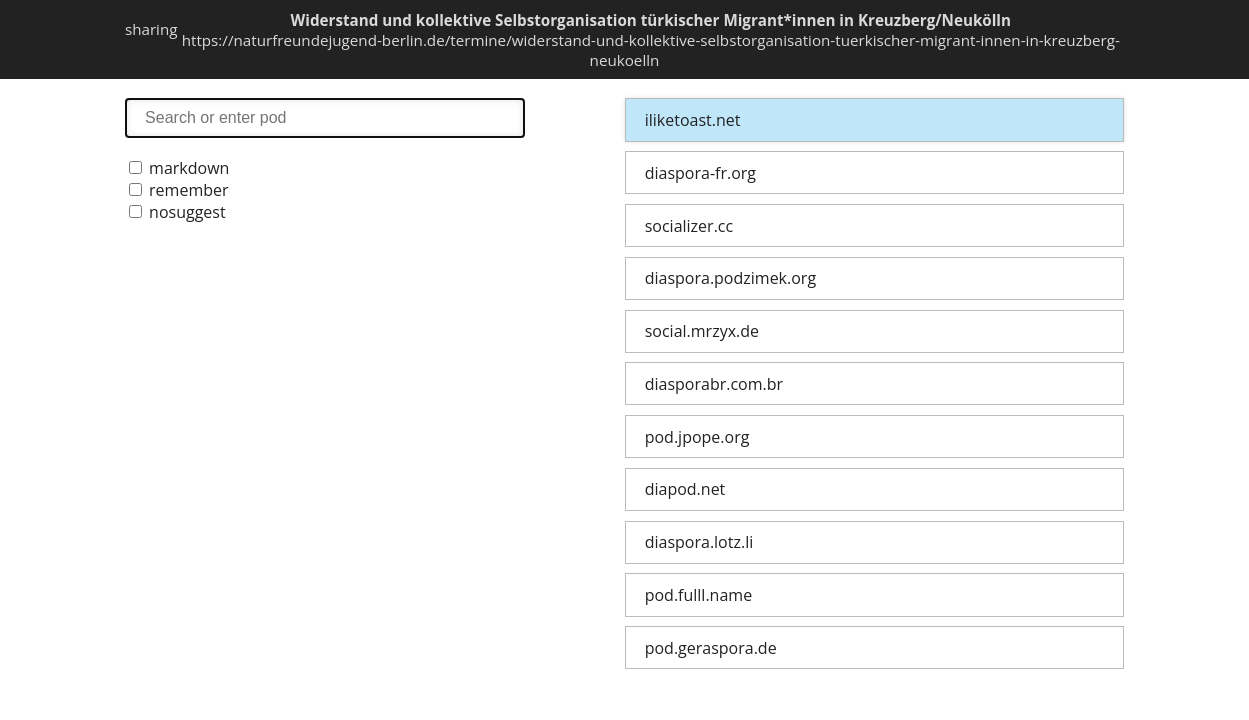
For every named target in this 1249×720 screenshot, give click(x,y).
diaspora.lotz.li (699, 542)
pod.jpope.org (697, 437)
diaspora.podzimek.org (730, 278)
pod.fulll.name (698, 595)
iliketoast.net (693, 120)
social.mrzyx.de (702, 331)
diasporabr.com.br (714, 384)
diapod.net (685, 489)
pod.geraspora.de (711, 648)
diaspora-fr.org (700, 173)
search (325, 117)
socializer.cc (689, 226)
